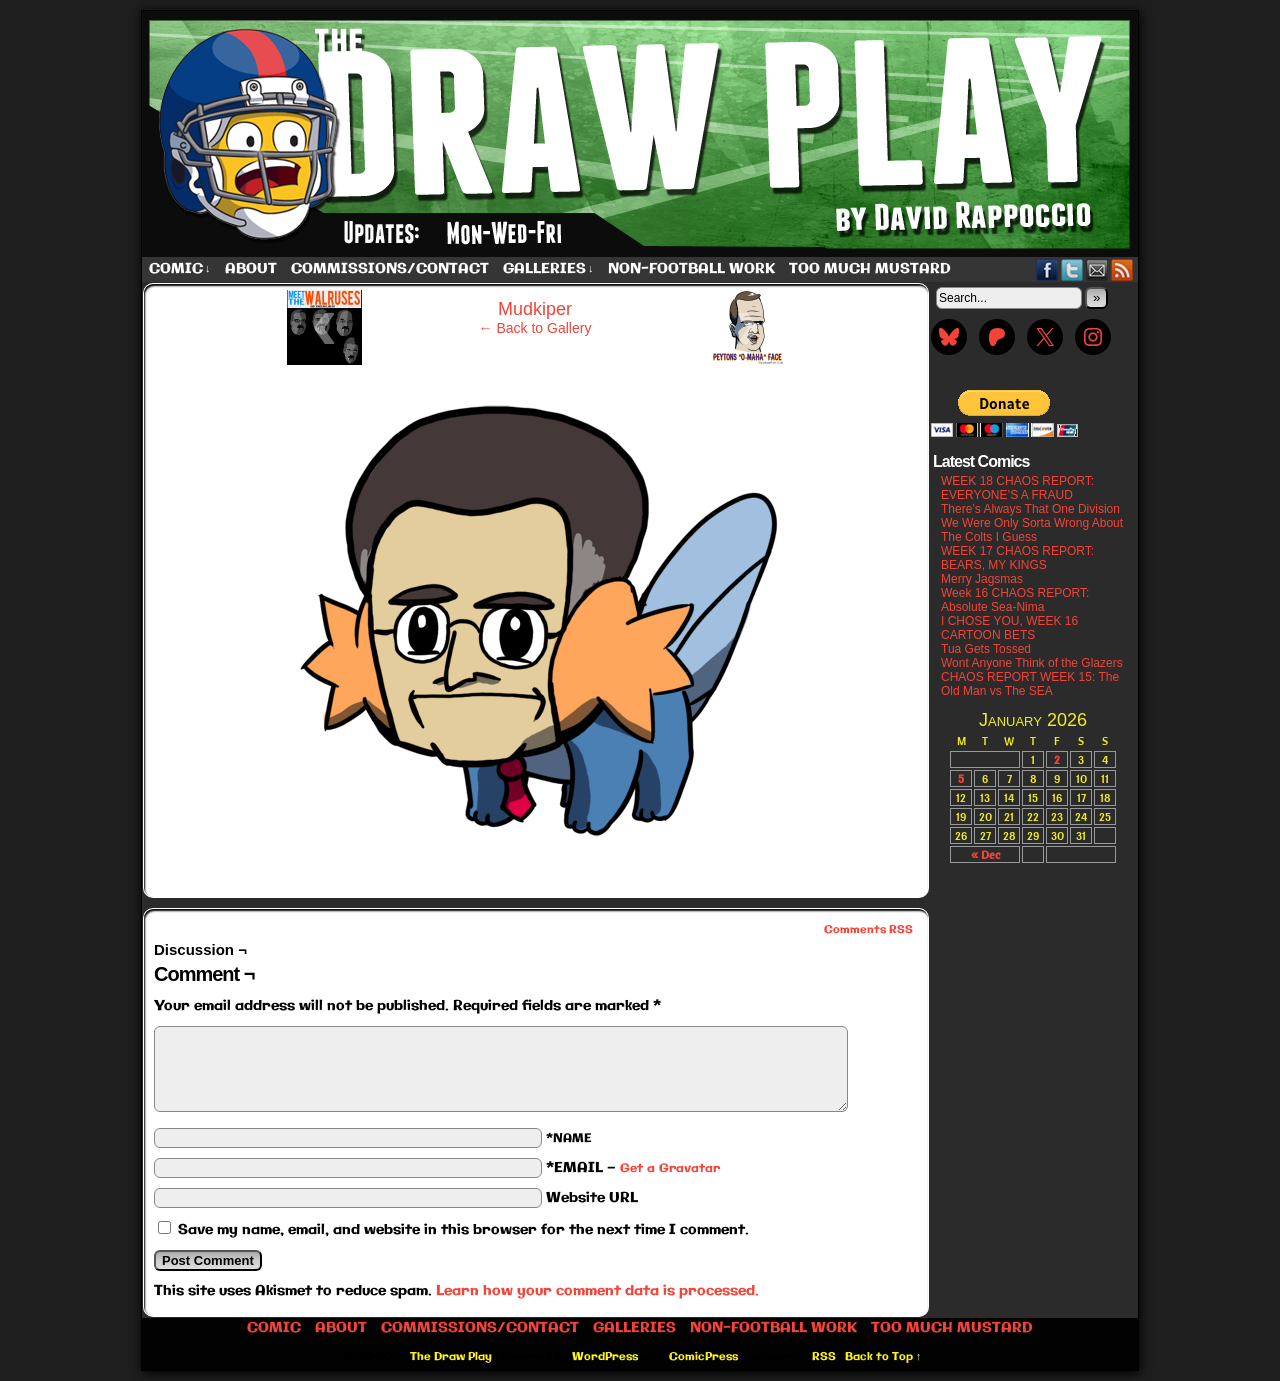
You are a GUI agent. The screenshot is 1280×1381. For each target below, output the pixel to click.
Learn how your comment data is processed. (597, 1291)
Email (1097, 269)
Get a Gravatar (670, 1168)
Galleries (548, 269)
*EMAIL (633, 1168)
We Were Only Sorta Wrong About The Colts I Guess (1032, 530)
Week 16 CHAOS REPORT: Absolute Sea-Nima (1015, 600)
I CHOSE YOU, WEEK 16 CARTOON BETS (1009, 628)
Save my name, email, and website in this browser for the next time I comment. (463, 1230)
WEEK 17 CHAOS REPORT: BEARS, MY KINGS (1017, 558)
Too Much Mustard (870, 269)
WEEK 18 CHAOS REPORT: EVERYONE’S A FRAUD (1017, 488)
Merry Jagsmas (982, 579)
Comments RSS (868, 930)
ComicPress (703, 1357)
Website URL (592, 1198)
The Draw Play (642, 134)
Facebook (1047, 269)
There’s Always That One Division (1030, 509)
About (251, 269)
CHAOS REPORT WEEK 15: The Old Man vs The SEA (1030, 684)
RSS (1122, 269)
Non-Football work (691, 269)
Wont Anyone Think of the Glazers (1032, 663)
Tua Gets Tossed (986, 649)
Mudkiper (535, 309)
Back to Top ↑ (883, 1357)
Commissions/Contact (390, 269)
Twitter (1072, 269)
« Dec (985, 854)
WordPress (605, 1357)
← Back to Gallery (535, 328)
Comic (180, 269)
